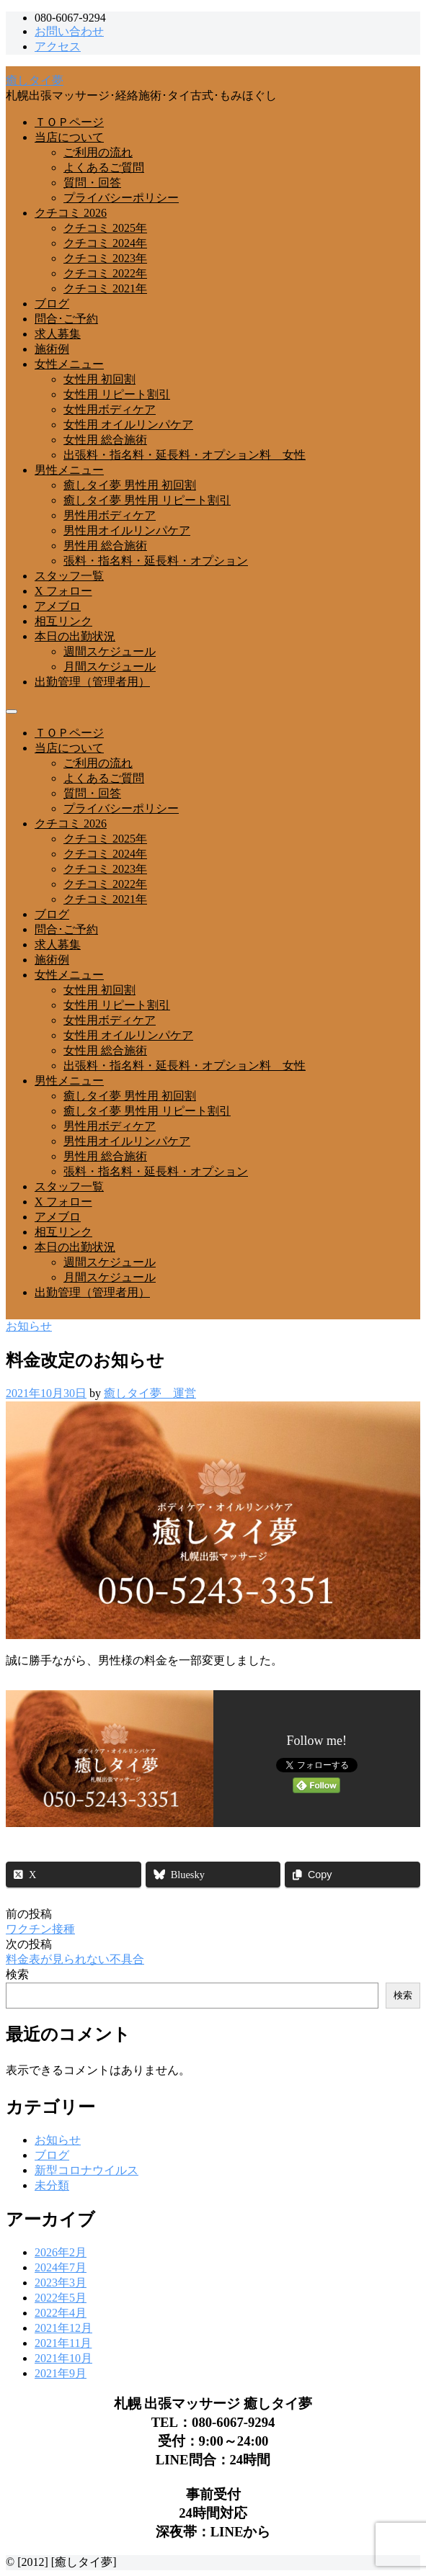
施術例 (52, 349)
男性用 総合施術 (105, 545)
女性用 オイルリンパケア (128, 424)
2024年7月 (60, 2267)
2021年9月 (60, 2373)
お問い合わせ (69, 31)
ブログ (52, 303)
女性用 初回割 (99, 379)
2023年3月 (60, 2282)
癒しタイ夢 (34, 80)
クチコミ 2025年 (105, 228)
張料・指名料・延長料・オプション (155, 561)
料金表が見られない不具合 (75, 1959)
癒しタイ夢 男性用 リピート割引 (147, 500)
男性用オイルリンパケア (126, 530)
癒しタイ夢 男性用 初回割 (129, 485)
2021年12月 (63, 2328)
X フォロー (63, 591)
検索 (17, 1974)
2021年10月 (63, 2358)
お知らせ (29, 1326)
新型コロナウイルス (86, 2170)
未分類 (52, 2185)
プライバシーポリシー (121, 198)
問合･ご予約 (66, 319)
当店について (69, 137)
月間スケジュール (109, 666)
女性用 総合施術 (105, 440)
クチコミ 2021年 (105, 288)
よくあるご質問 (103, 167)
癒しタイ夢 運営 (150, 1393)
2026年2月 (60, 2252)
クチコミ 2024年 (105, 243)
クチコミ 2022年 (105, 273)
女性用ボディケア (109, 409)
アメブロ (58, 606)
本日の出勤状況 (75, 636)
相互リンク (63, 621)
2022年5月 (60, 2298)
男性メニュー (69, 470)
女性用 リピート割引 (116, 394)
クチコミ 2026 (71, 213)
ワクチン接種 (40, 1929)
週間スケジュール (109, 651)
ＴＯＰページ (69, 122)
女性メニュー (69, 364)
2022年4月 (60, 2313)
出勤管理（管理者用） (92, 682)
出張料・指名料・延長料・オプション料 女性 (184, 455)
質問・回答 (92, 182)
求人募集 (58, 334)
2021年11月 (63, 2343)
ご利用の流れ (98, 152)
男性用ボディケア (109, 515)
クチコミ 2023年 (105, 258)
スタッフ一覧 (69, 576)
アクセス (58, 46)
